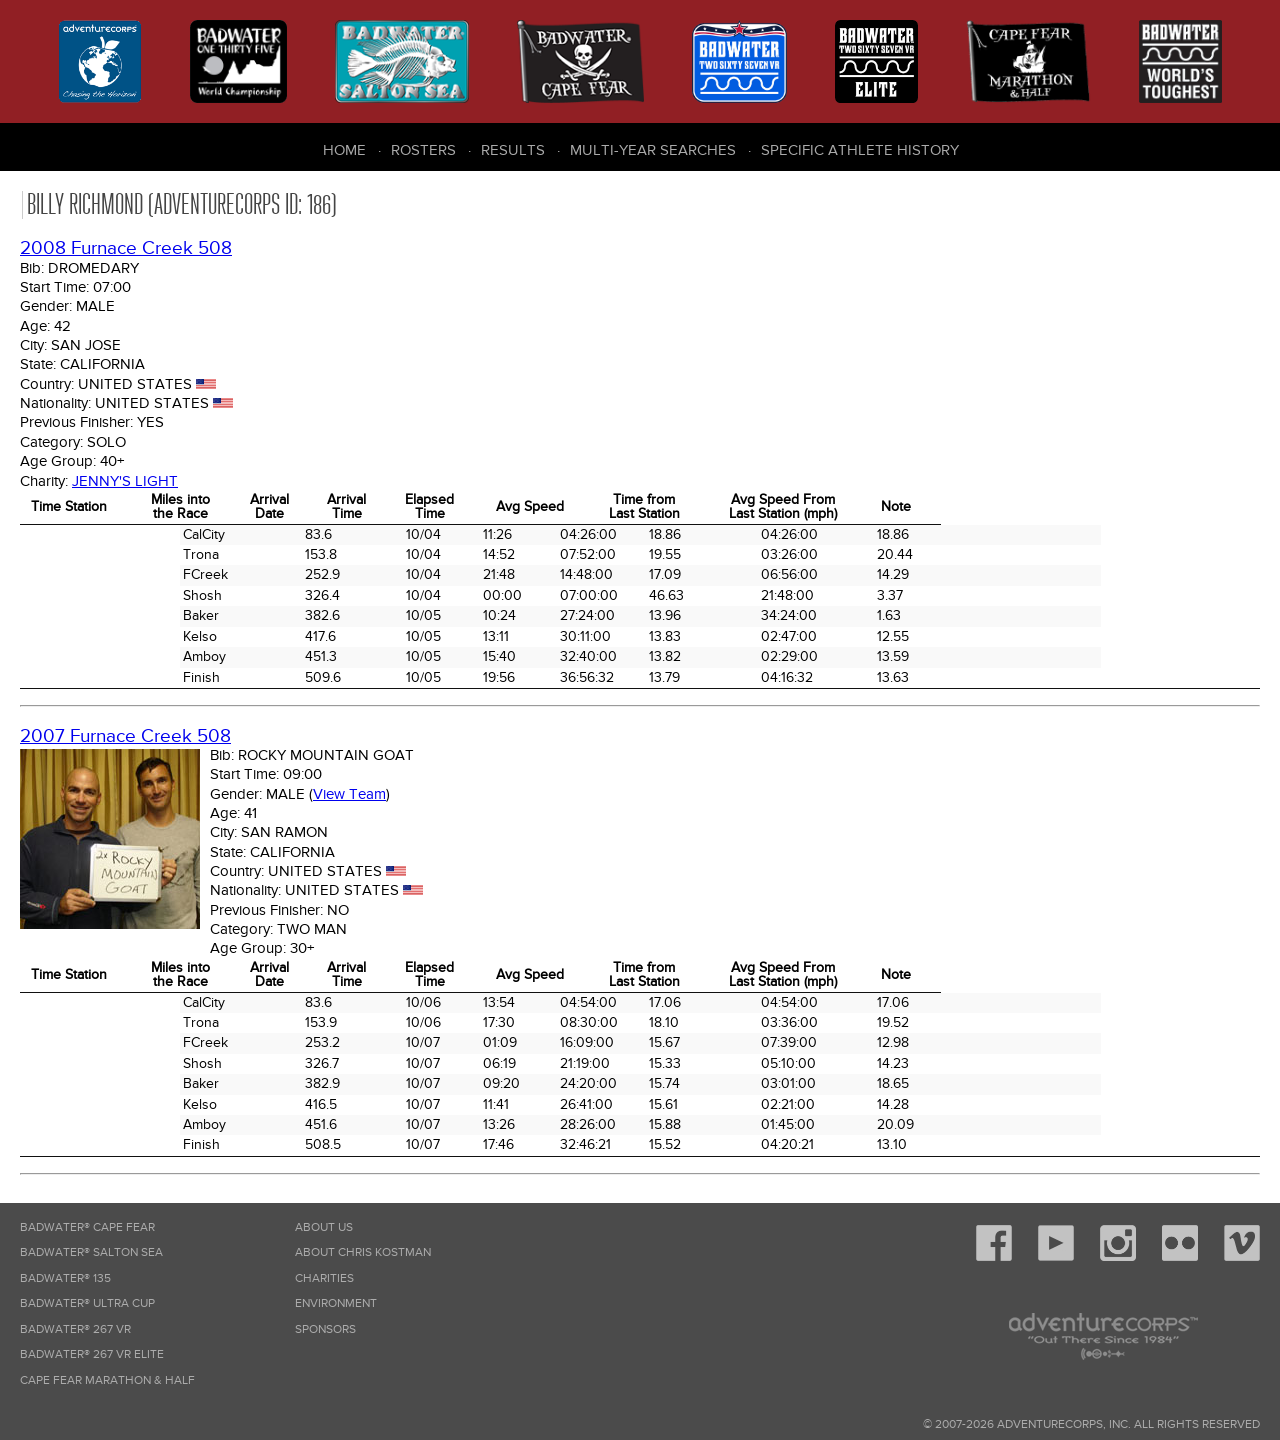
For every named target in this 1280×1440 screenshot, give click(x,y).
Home (344, 150)
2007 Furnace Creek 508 (125, 736)
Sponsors (325, 1329)
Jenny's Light (125, 481)
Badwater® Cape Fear (87, 1227)
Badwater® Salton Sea (91, 1252)
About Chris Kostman (363, 1252)
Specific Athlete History (860, 150)
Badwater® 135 (65, 1278)
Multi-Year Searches (653, 150)
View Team (349, 794)
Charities (324, 1278)
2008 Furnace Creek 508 (126, 248)
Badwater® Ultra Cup (87, 1303)
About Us (324, 1227)
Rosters (423, 150)
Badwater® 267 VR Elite (92, 1354)
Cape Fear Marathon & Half (107, 1380)
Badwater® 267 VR (75, 1329)
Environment (336, 1303)
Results (513, 150)
